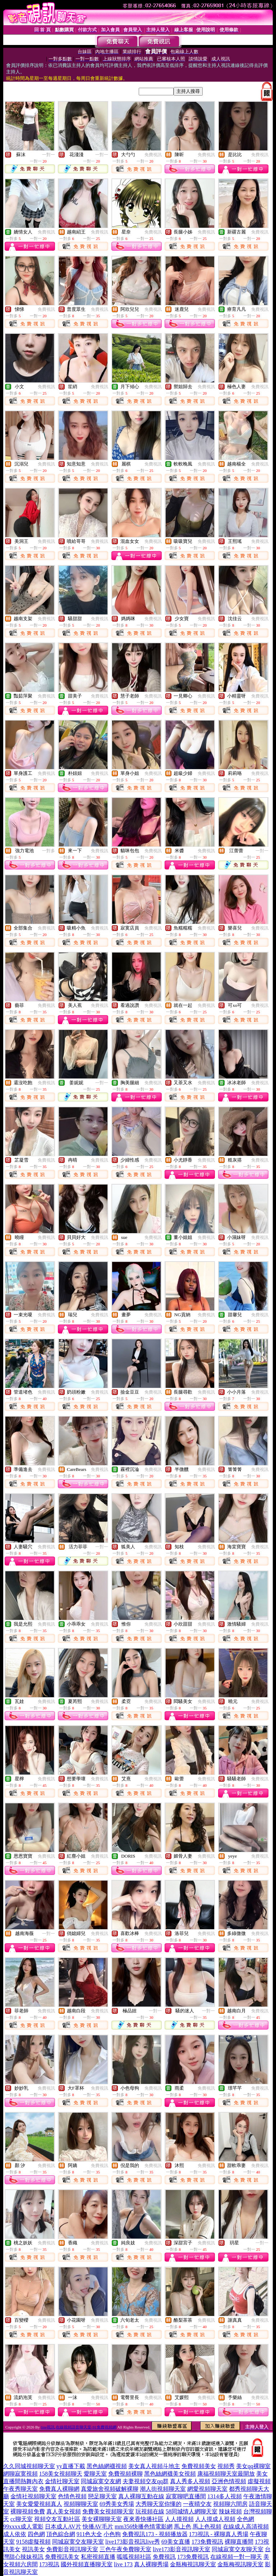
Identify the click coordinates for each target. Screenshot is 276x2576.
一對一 (48, 154)
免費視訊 (153, 154)
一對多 (48, 850)
